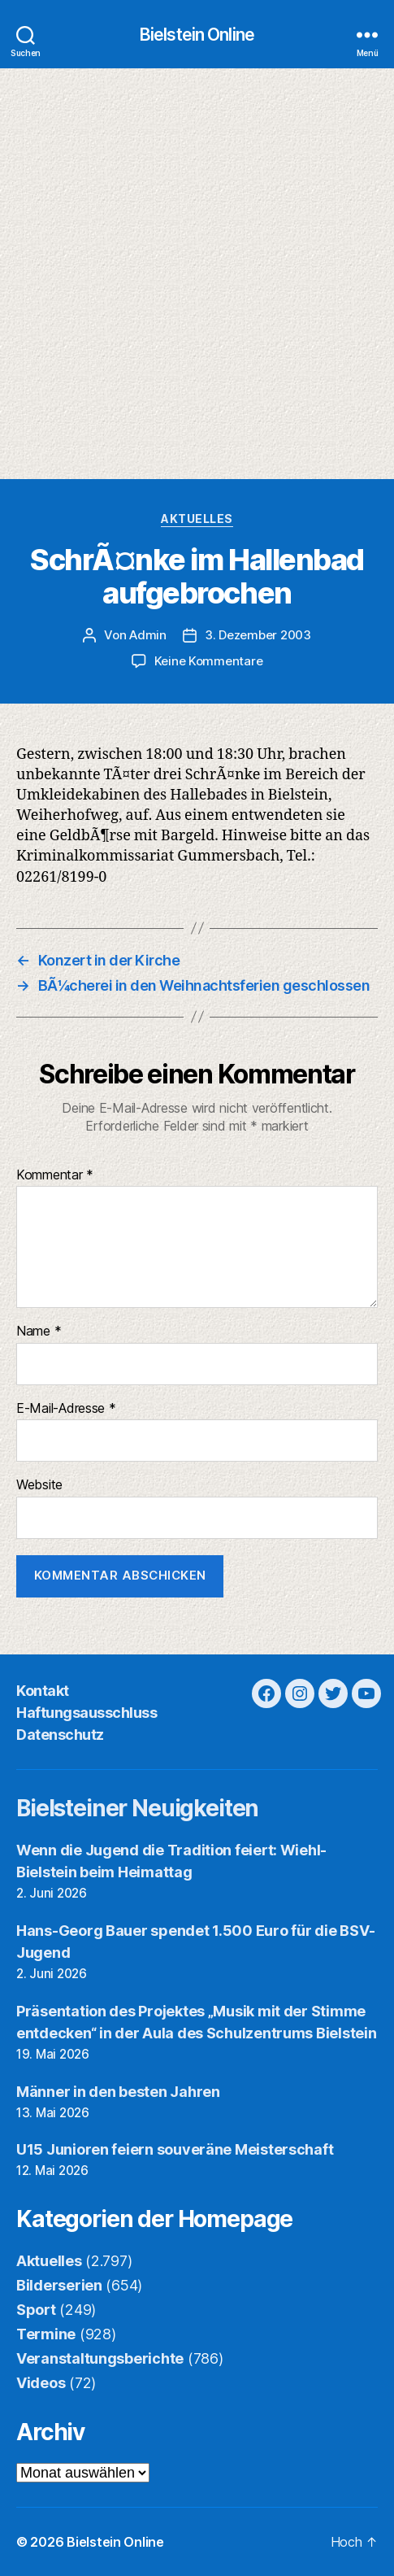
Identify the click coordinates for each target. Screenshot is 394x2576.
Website (39, 1485)
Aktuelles (197, 518)
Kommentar (54, 1175)
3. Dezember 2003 (258, 635)
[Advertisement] (197, 273)
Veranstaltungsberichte (100, 2358)
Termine (46, 2334)
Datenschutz (60, 1734)
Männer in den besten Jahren (118, 2091)
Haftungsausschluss (86, 1712)
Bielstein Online (197, 34)
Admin (148, 635)
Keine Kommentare (208, 661)
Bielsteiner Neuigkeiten (137, 1808)
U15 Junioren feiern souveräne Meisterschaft (174, 2149)
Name (38, 1331)
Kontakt (42, 1690)
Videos (40, 2382)
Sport (36, 2309)
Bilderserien (59, 2285)
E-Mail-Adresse (66, 1408)
